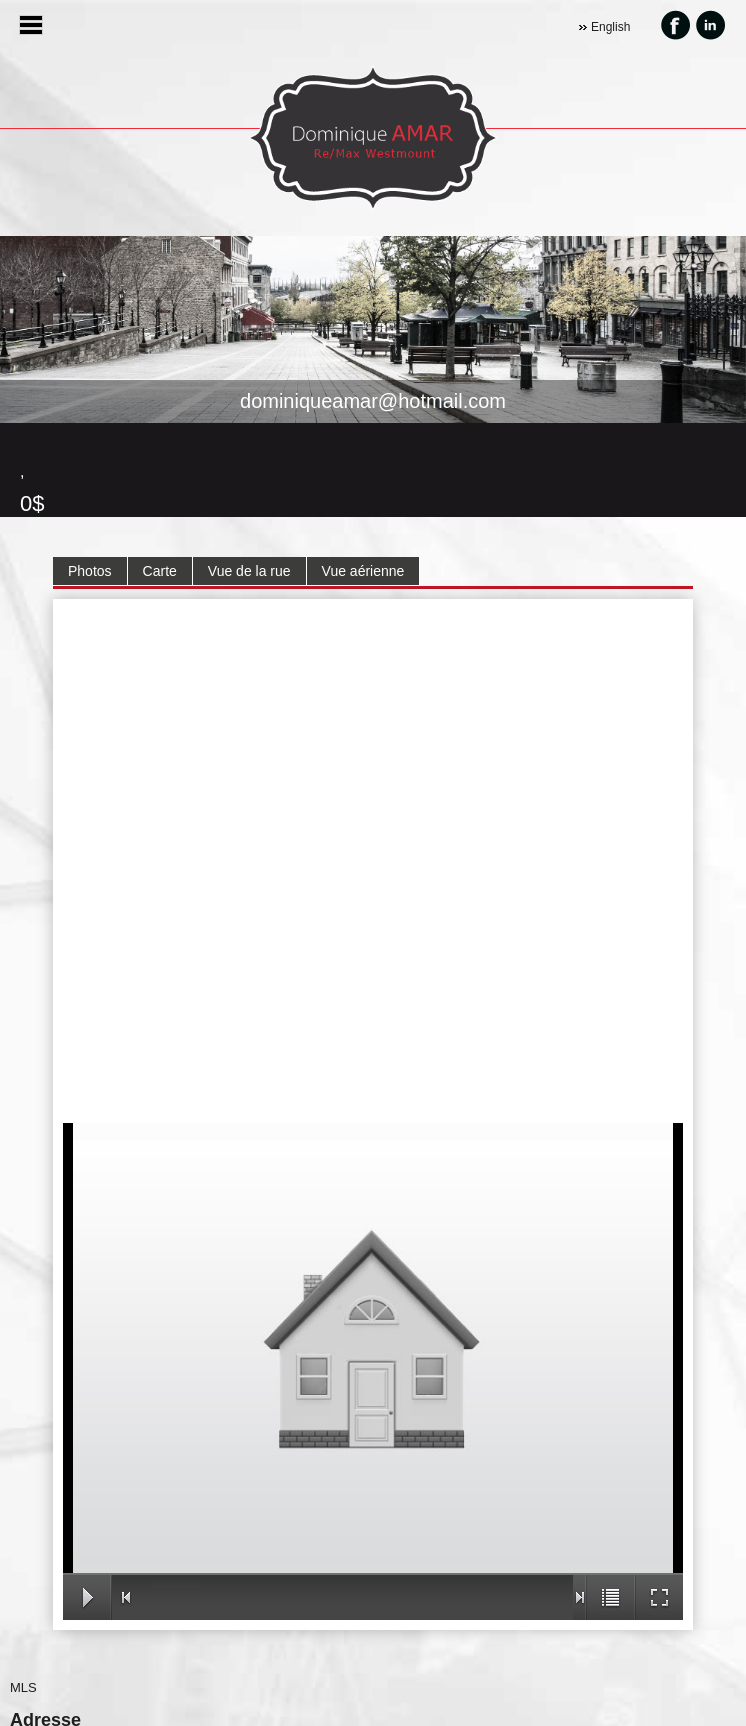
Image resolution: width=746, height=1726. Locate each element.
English (610, 27)
